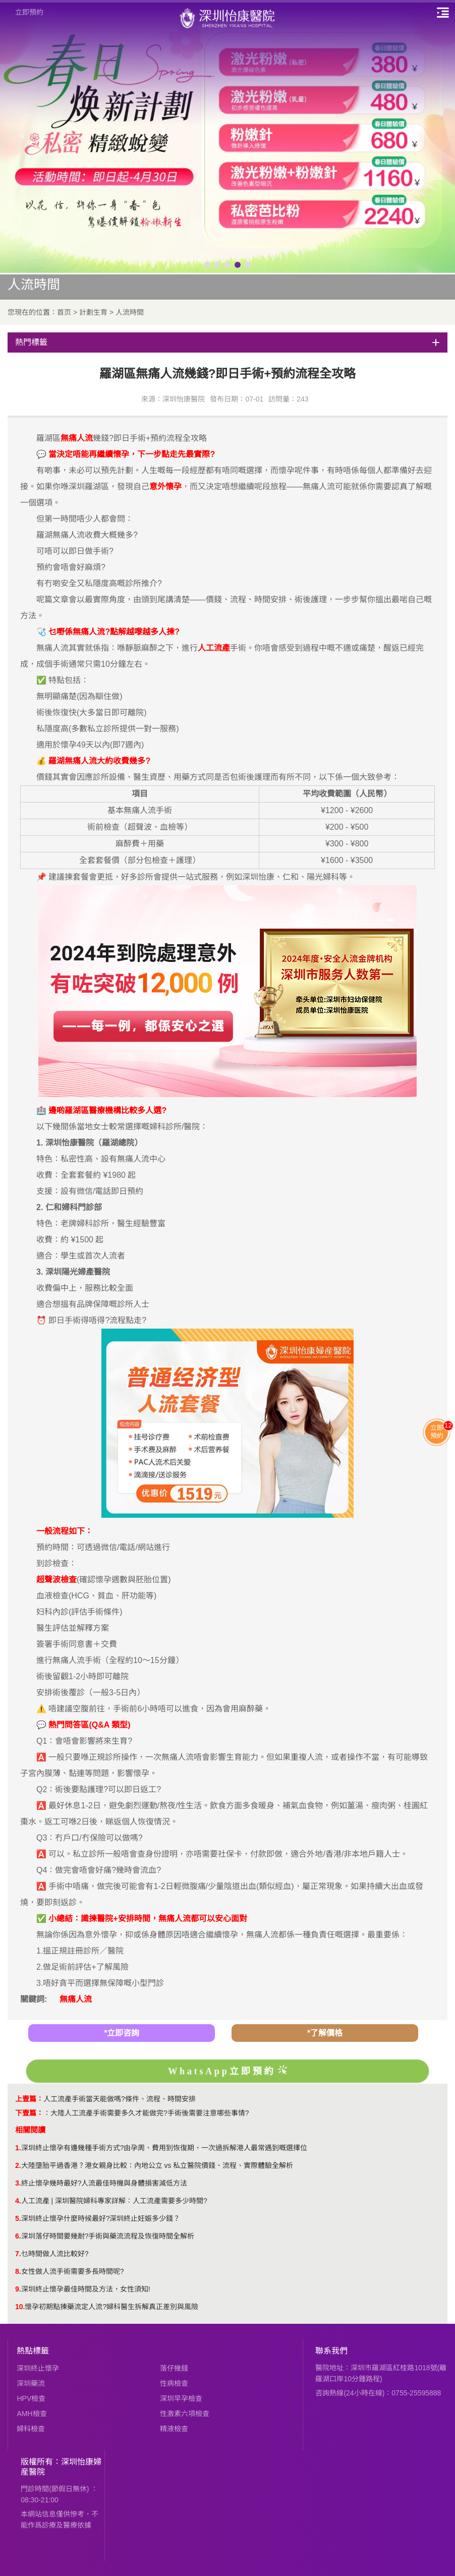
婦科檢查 (31, 2429)
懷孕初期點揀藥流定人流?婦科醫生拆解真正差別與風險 (111, 2307)
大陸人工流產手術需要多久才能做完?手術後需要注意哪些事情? (149, 2113)
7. (18, 2254)
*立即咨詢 (121, 2033)
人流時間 (130, 312)
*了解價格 (325, 2033)
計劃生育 (93, 312)
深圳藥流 (31, 2383)
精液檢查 (174, 2429)
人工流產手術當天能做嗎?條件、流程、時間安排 (119, 2099)
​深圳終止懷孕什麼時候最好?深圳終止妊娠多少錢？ (101, 2218)
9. (18, 2289)
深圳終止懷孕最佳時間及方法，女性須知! (85, 2289)
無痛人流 (76, 1999)
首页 (64, 312)
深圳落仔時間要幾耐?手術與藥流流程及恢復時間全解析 (108, 2236)
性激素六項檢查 (184, 2414)
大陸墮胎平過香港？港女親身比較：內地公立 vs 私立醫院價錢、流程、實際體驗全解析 (157, 2165)
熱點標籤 (33, 2350)
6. (18, 2236)
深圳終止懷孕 (38, 2368)
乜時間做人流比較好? (55, 2254)
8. (18, 2271)
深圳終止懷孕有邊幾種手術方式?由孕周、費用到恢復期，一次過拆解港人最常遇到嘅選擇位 (164, 2148)
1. (18, 2148)
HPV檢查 (31, 2398)
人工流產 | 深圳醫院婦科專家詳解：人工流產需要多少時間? (114, 2201)
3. (18, 2183)
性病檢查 (174, 2383)
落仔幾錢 (174, 2368)
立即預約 (29, 12)
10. (20, 2307)
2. (18, 2165)
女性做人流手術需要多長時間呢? (72, 2271)
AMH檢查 (31, 2414)
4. (18, 2201)
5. (18, 2218)
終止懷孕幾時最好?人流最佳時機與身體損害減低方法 (104, 2183)
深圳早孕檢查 (181, 2398)
